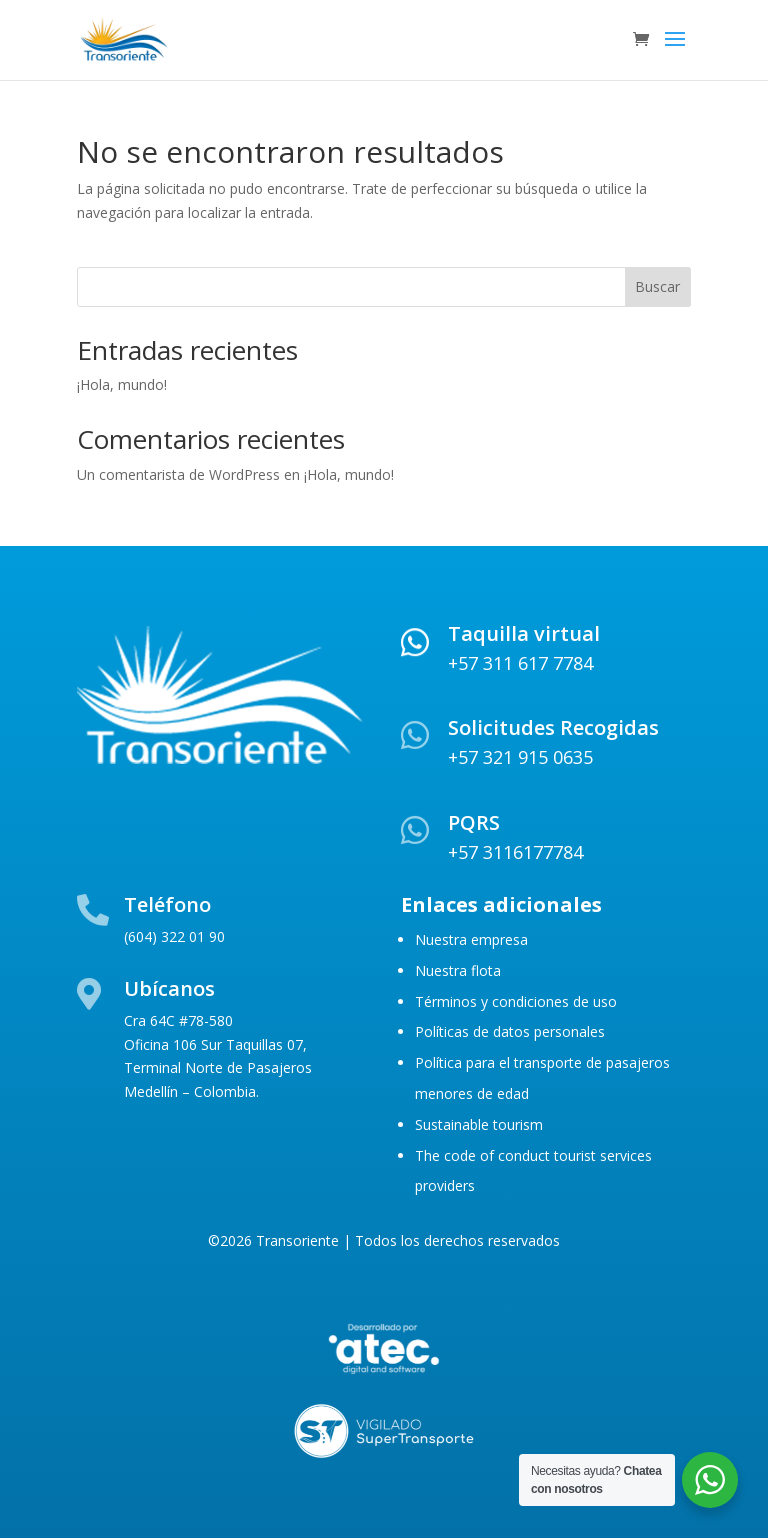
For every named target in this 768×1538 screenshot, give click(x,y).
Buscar (657, 286)
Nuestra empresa (471, 939)
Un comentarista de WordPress (178, 474)
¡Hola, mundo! (122, 384)
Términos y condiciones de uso (516, 1001)
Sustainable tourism (479, 1124)
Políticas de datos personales (510, 1031)
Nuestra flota (458, 970)
